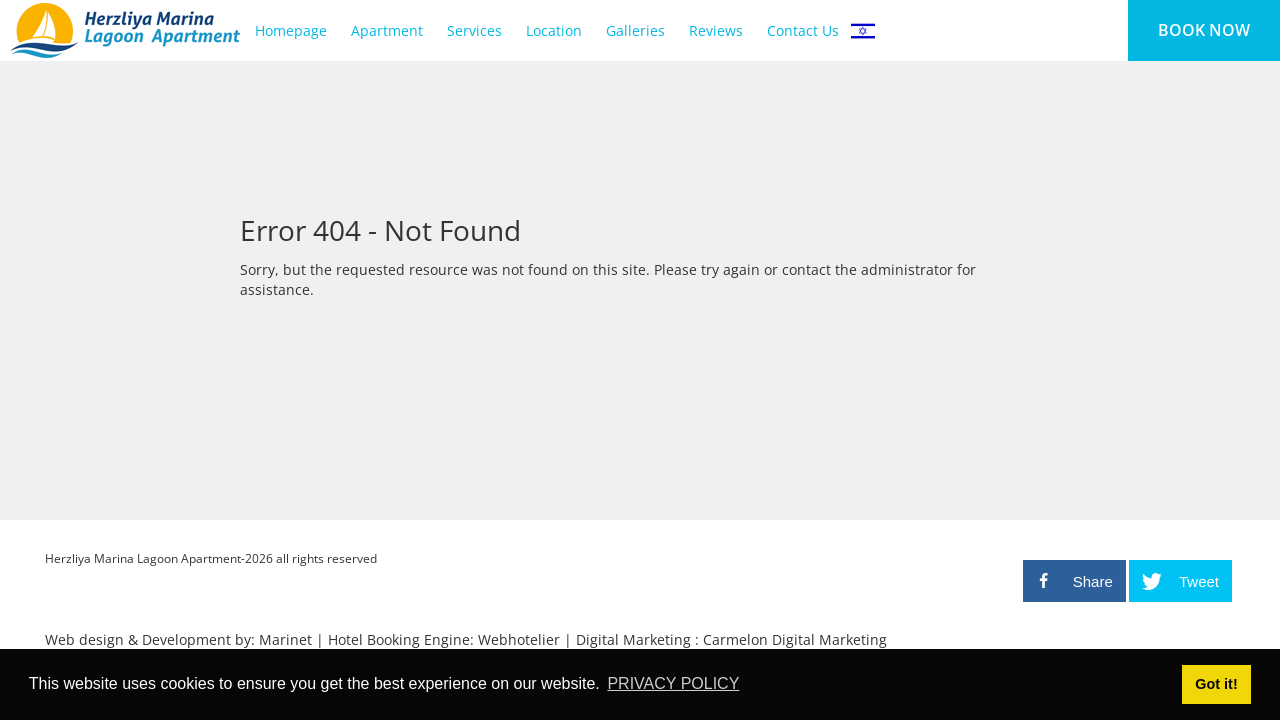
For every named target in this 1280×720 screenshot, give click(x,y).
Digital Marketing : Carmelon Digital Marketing (731, 639)
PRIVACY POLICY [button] (673, 683)
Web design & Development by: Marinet (178, 639)
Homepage (291, 30)
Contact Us (803, 30)
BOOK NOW (1204, 30)
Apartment (387, 30)
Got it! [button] (1216, 684)
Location (554, 30)
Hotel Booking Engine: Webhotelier (444, 639)
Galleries (635, 30)
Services (474, 30)
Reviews (716, 30)
